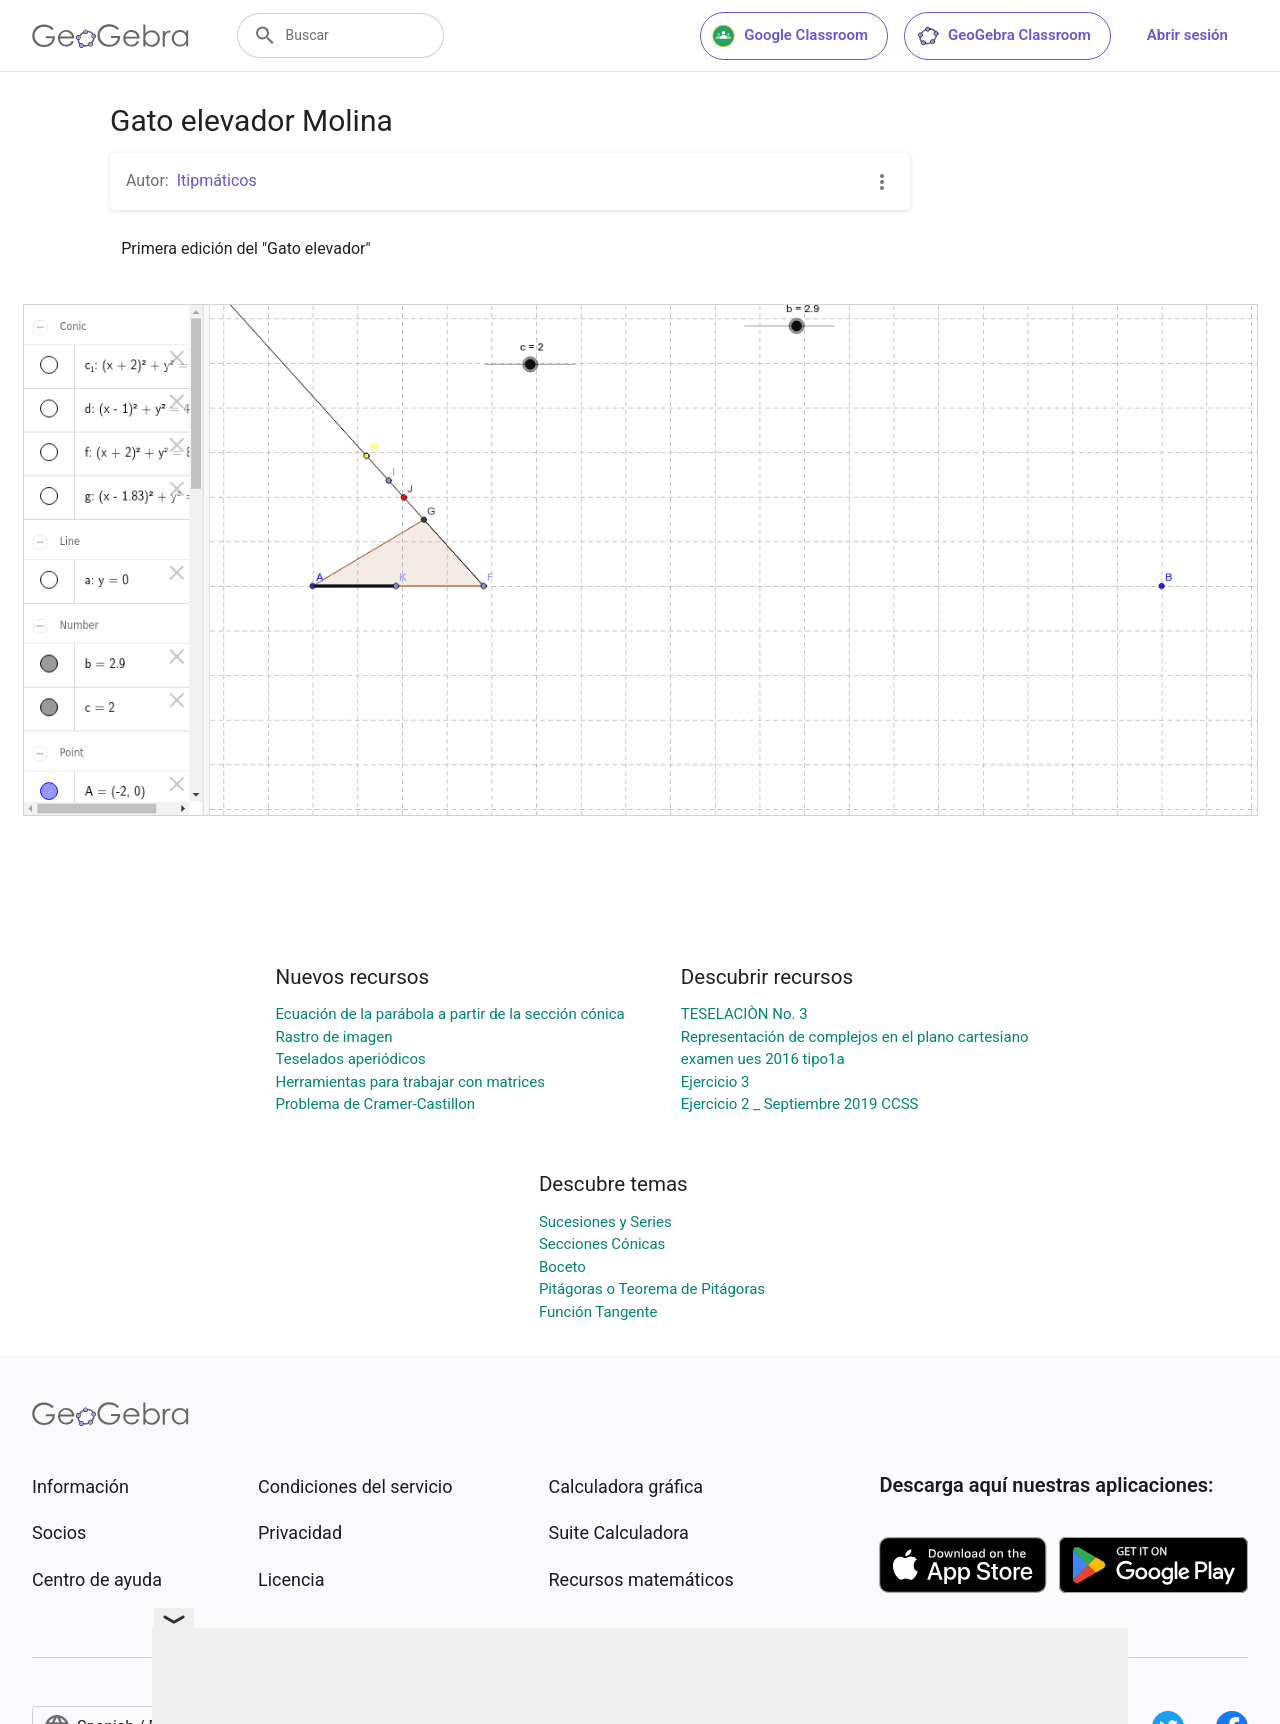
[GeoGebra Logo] (110, 36)
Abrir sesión (1187, 35)
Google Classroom (790, 36)
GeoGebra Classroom (1003, 36)
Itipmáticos (217, 180)
